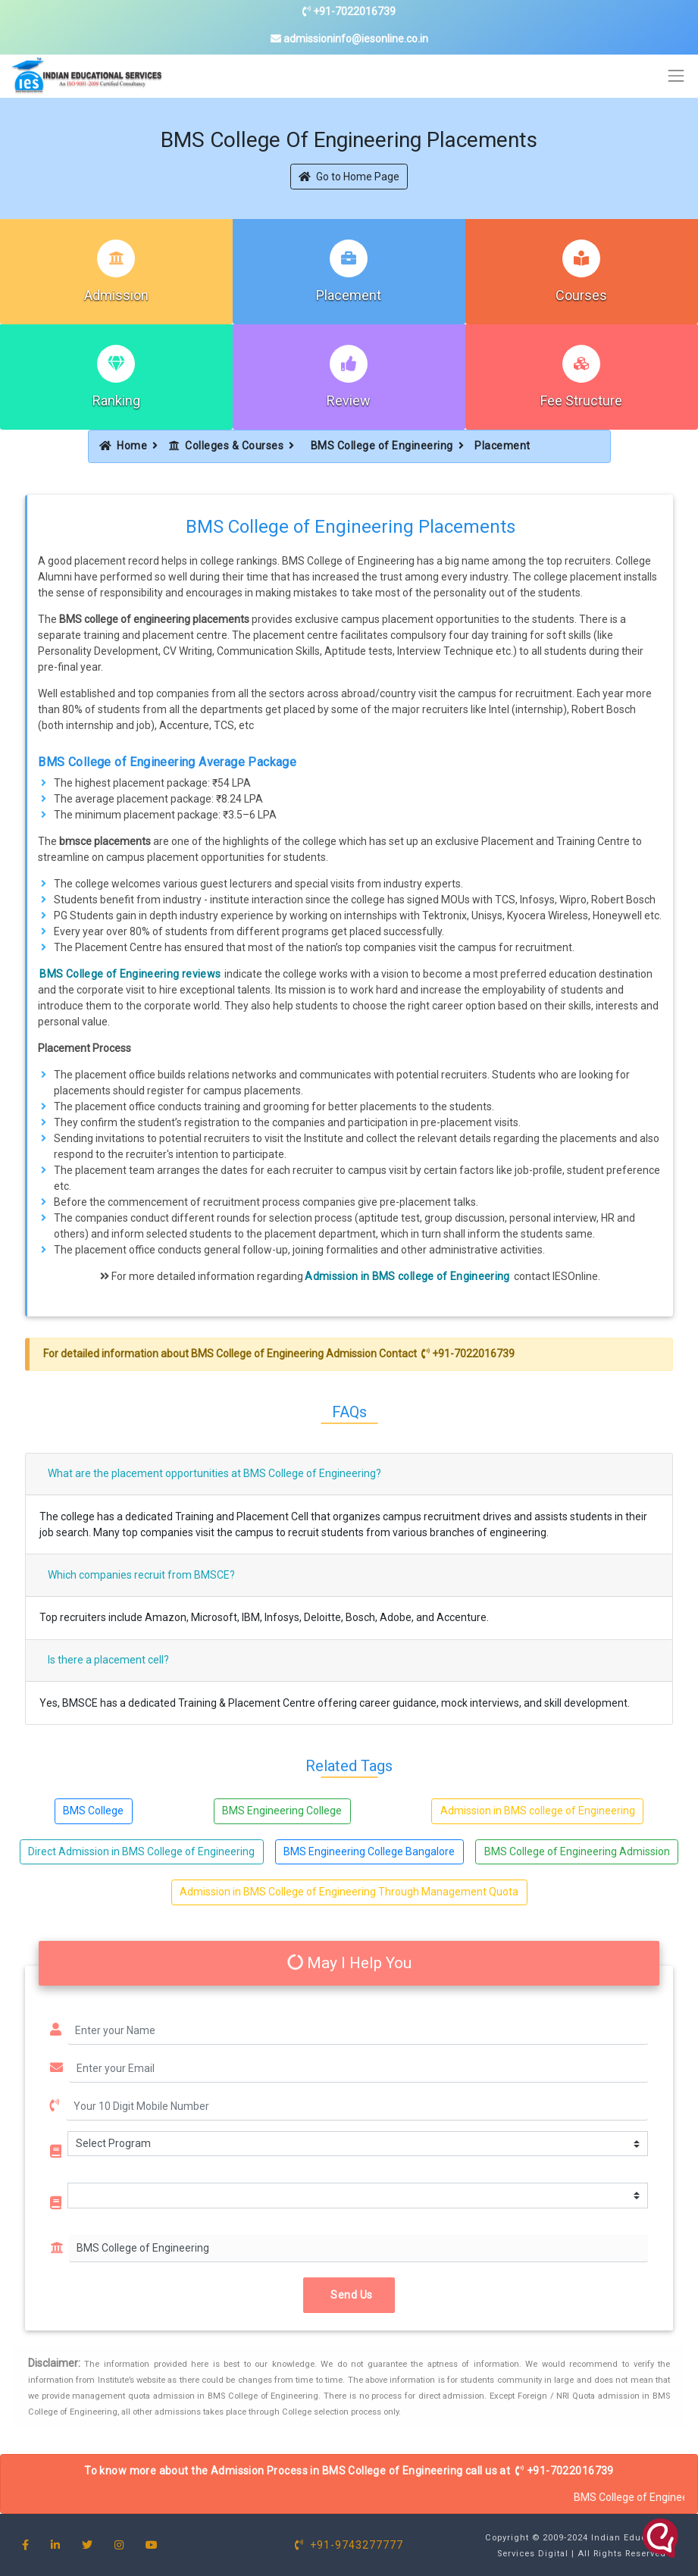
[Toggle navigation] (676, 76)
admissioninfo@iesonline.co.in (349, 39)
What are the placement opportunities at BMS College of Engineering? (214, 1473)
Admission (116, 295)
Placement (348, 295)
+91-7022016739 (349, 11)
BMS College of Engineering (382, 446)
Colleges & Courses (226, 446)
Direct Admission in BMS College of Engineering (141, 1851)
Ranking (116, 400)
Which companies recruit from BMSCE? (141, 1575)
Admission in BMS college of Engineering (407, 1276)
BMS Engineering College (282, 1810)
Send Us (349, 2295)
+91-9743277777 (349, 2545)
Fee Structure (581, 400)
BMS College (93, 1810)
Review (349, 400)
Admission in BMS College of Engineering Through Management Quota (349, 1892)
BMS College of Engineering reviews (130, 974)
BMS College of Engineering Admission (577, 1851)
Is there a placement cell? (108, 1660)
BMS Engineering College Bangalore (369, 1851)
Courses (581, 295)
